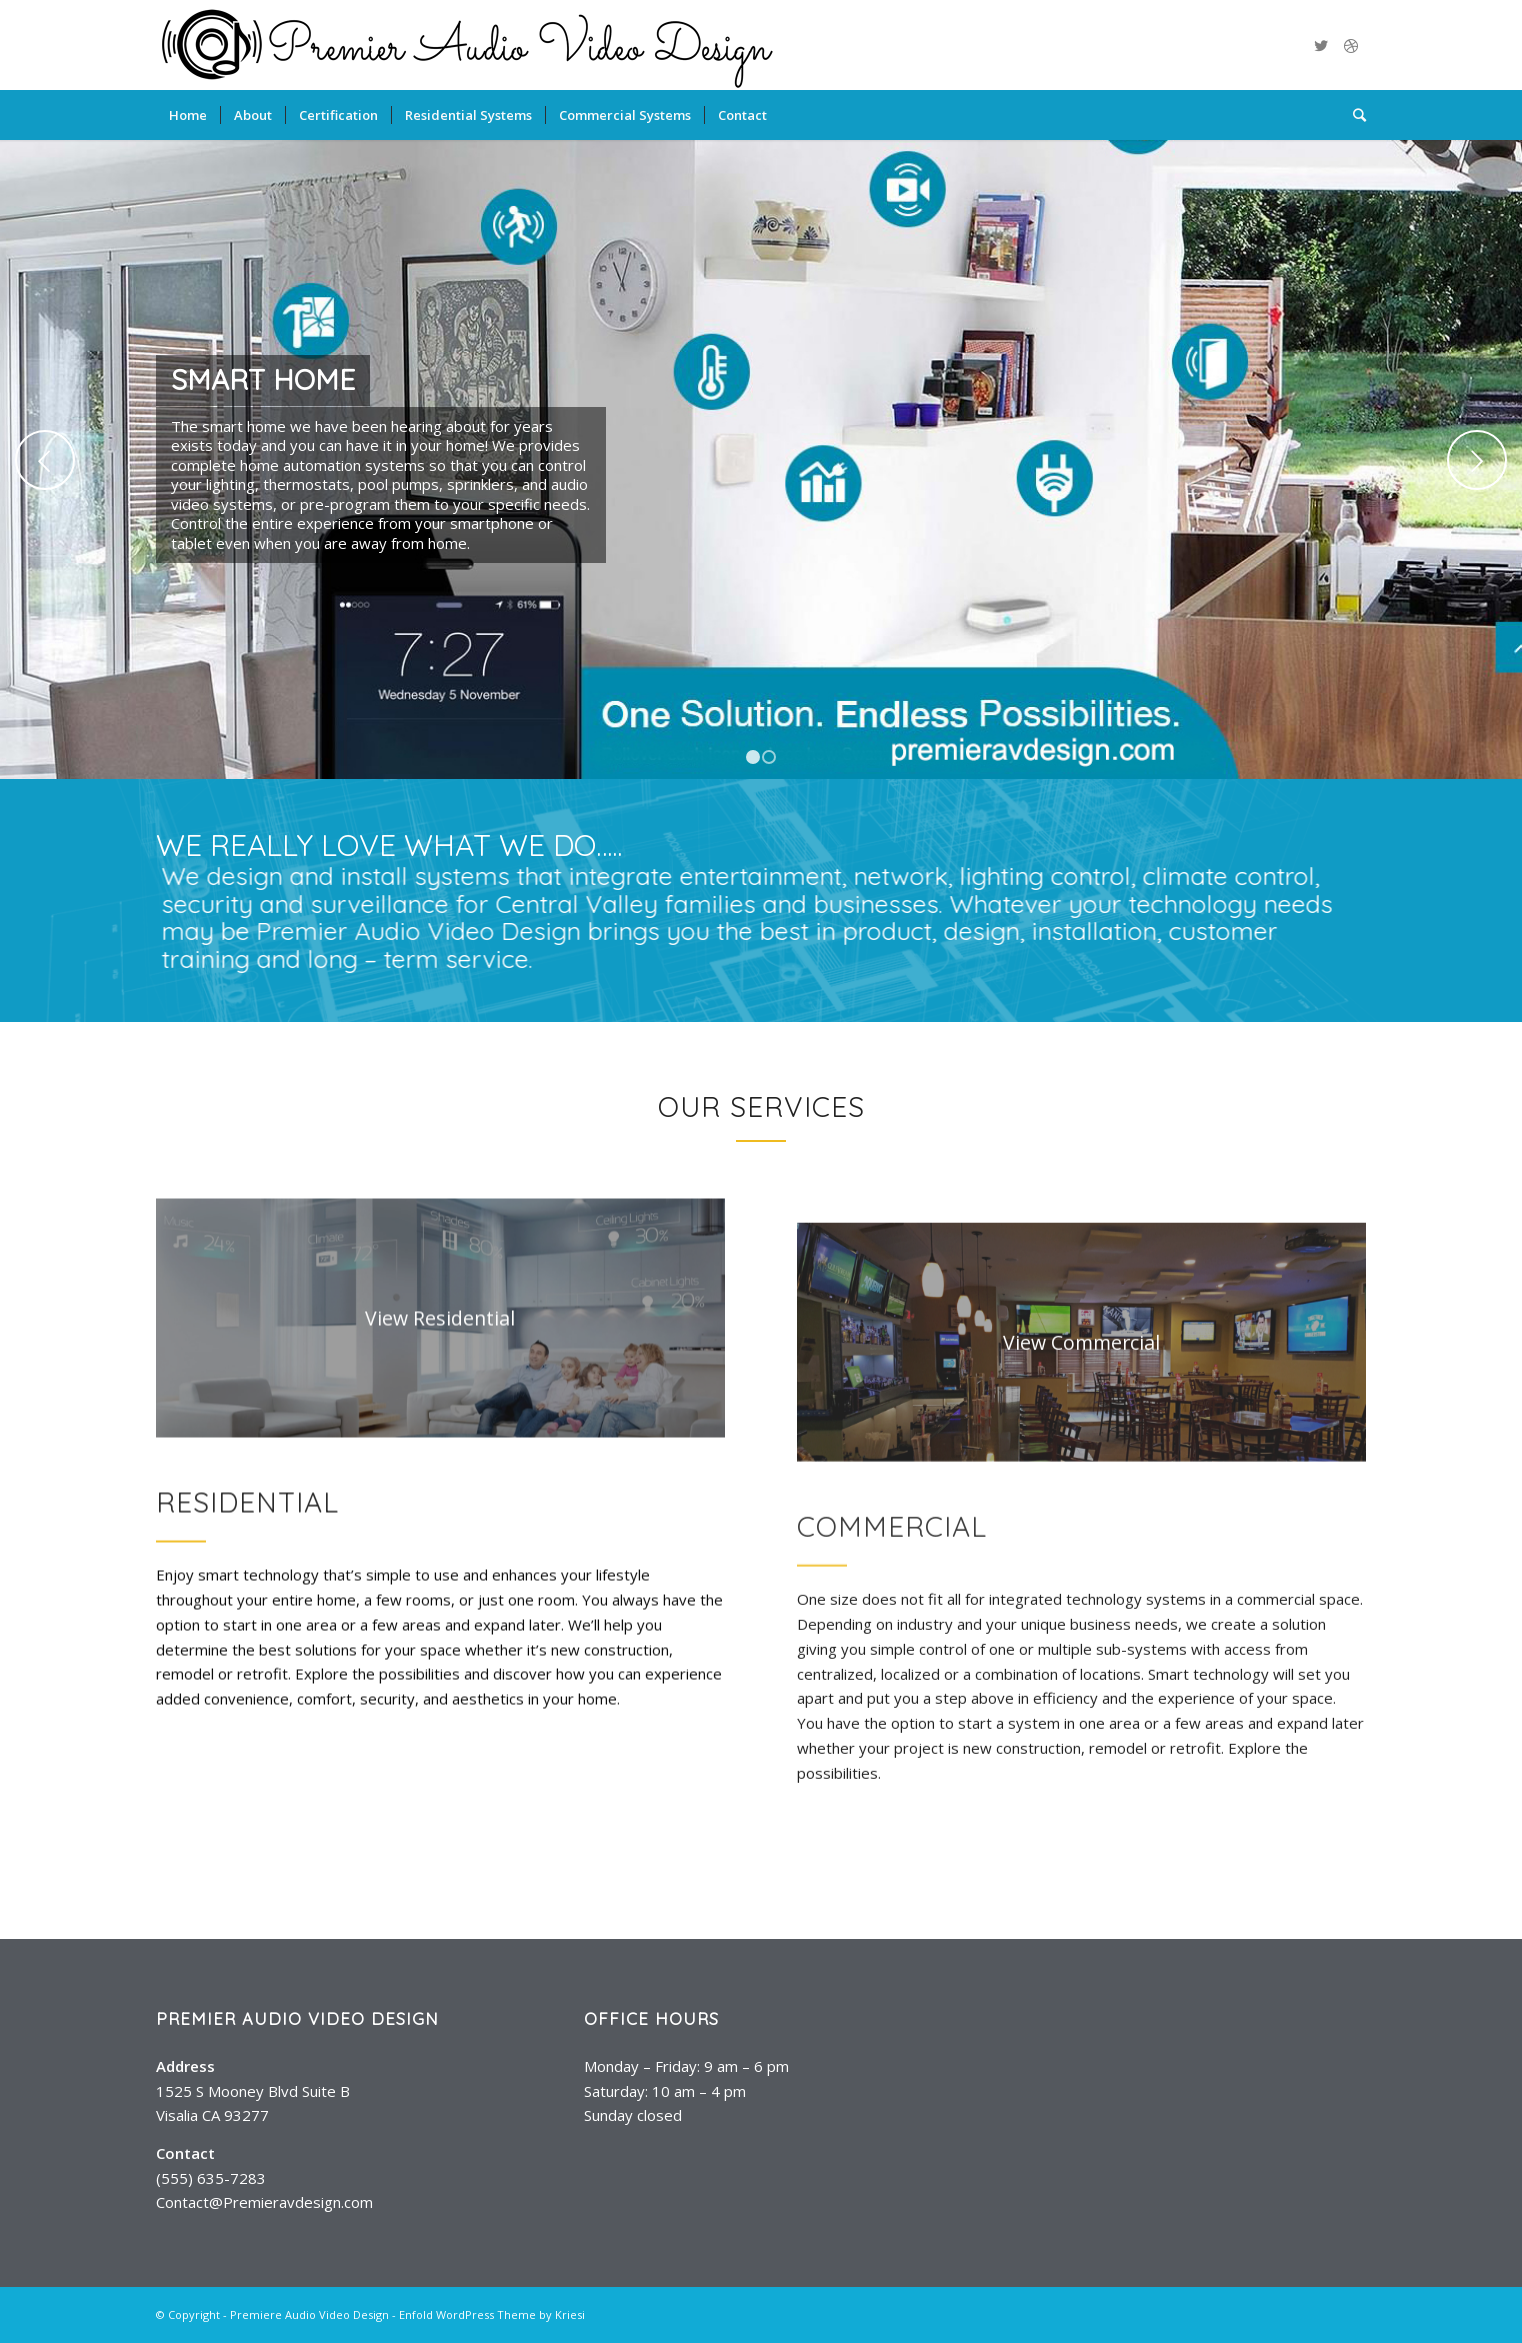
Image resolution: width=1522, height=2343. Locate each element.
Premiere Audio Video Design (309, 2314)
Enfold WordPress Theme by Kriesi (492, 2314)
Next (1477, 460)
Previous (45, 460)
